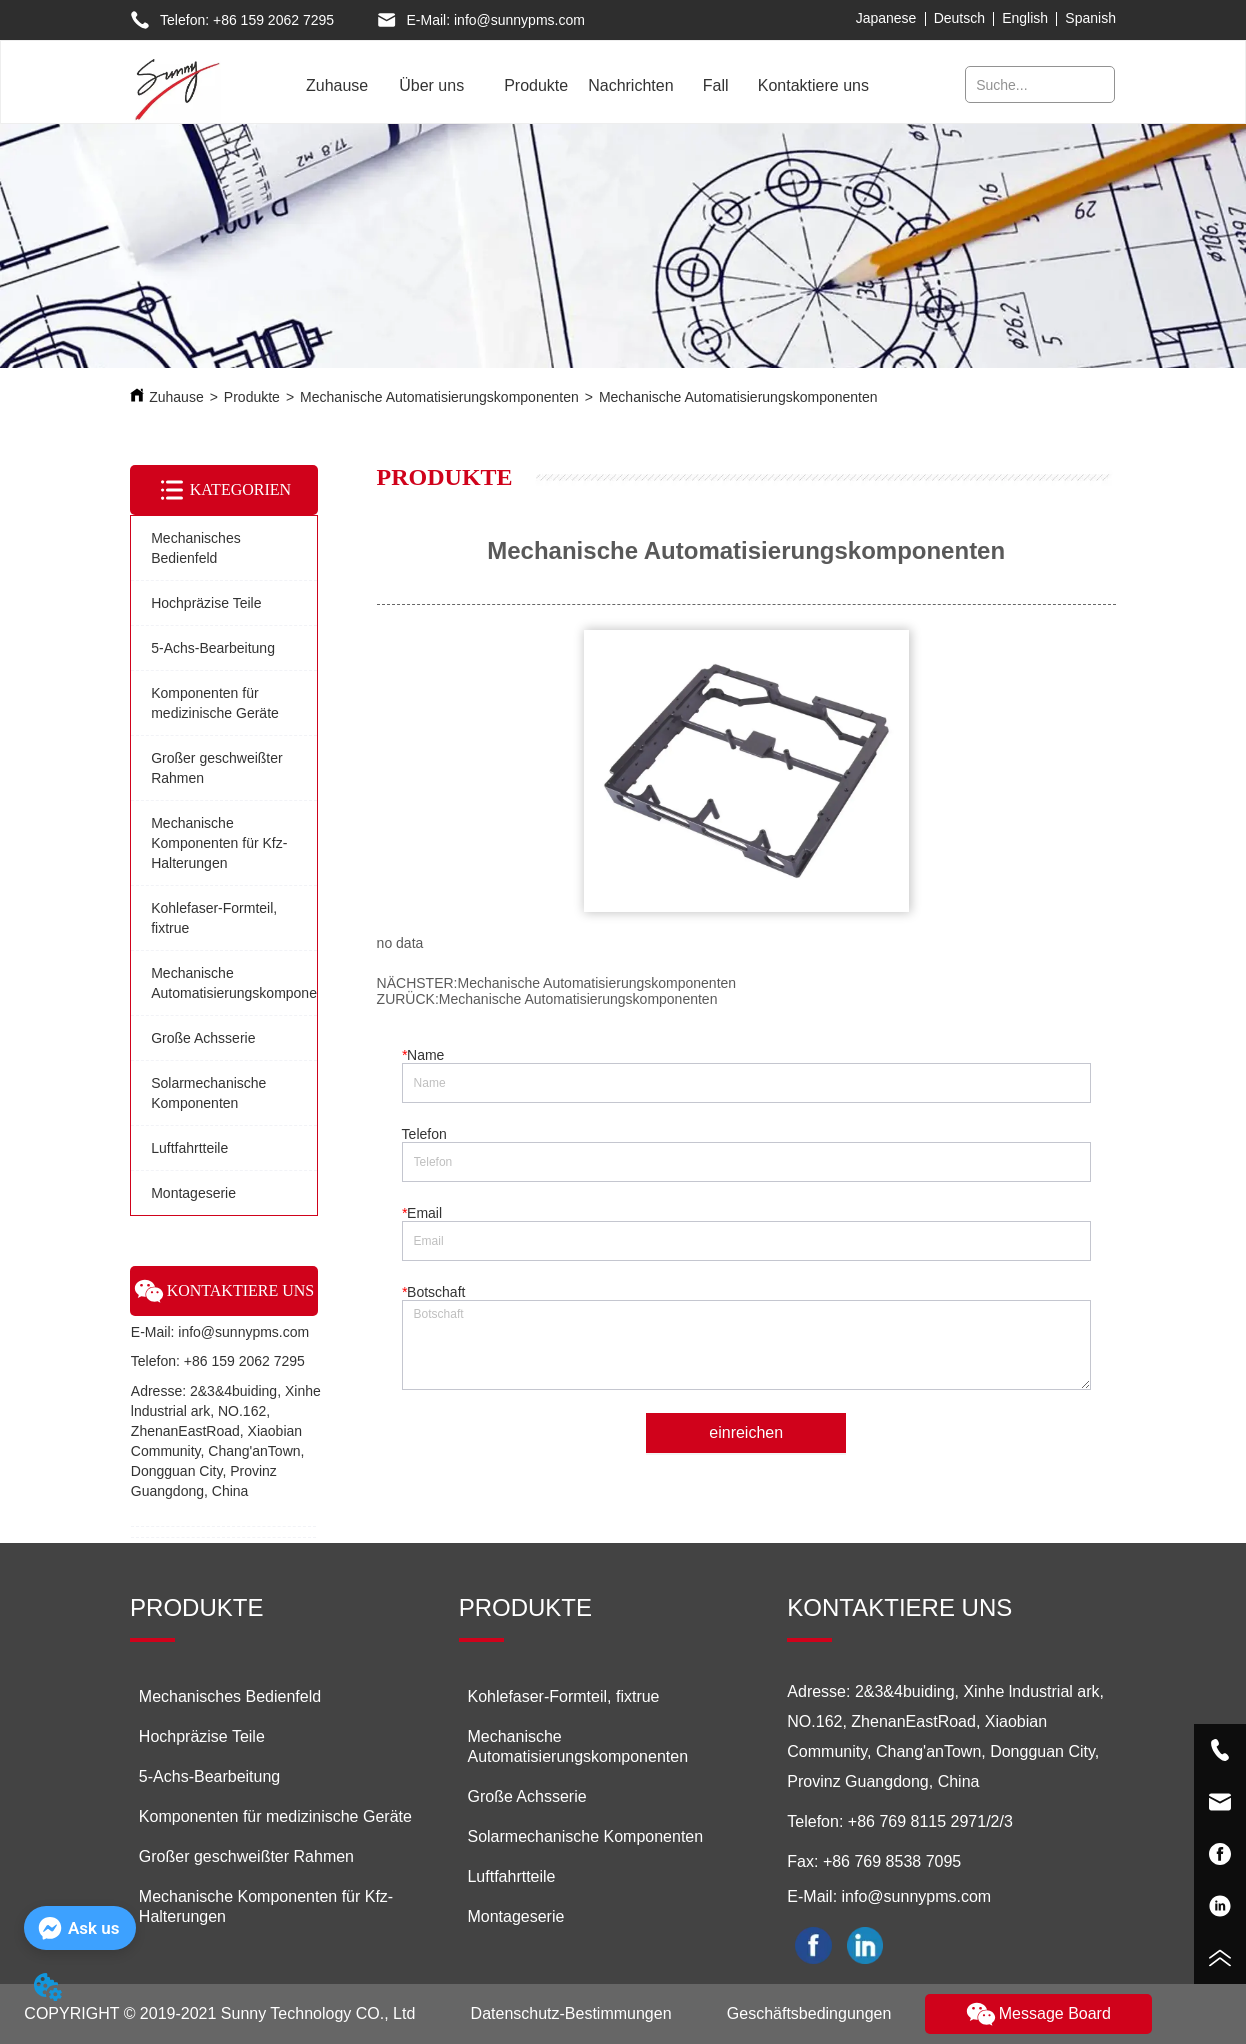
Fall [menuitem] (716, 85)
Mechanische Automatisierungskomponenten (439, 397)
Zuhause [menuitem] (337, 85)
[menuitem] (431, 86)
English (1025, 18)
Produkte (252, 397)
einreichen (746, 1432)
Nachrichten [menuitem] (630, 85)
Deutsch (959, 18)
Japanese (886, 18)
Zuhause (176, 397)
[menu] (582, 86)
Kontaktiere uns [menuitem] (813, 85)
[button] (431, 86)
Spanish (1090, 18)
